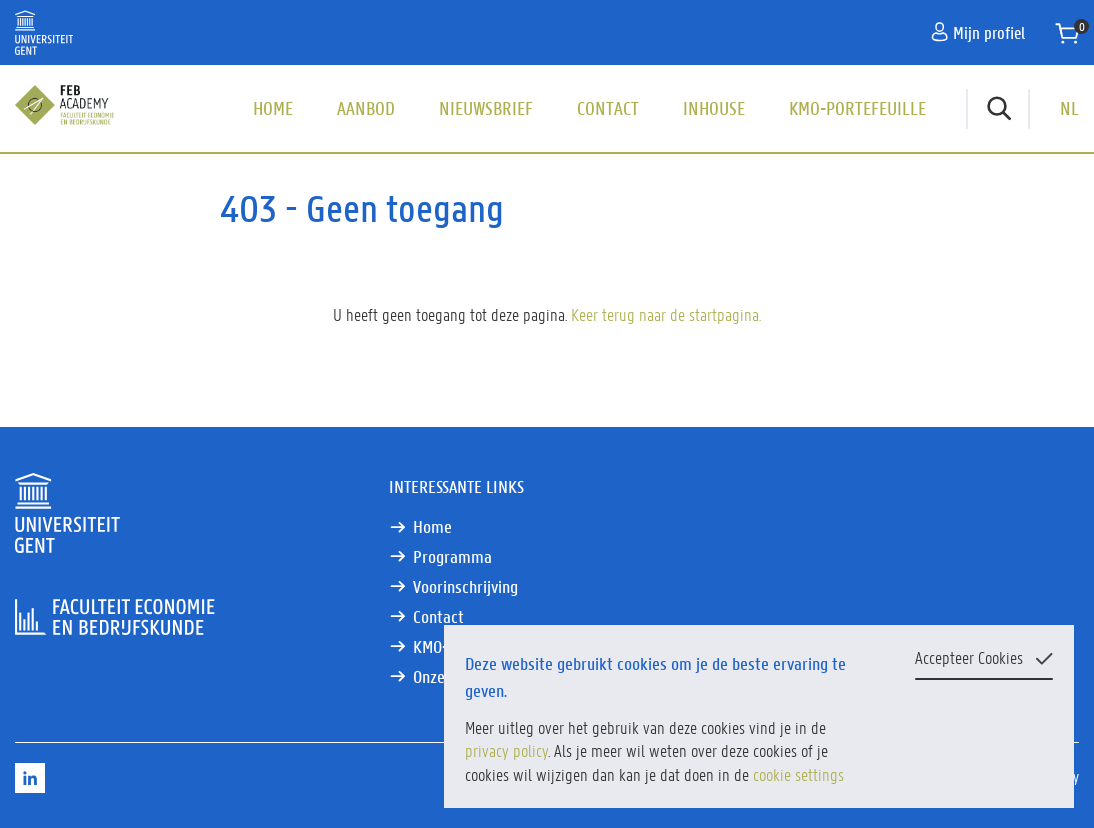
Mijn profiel (978, 32)
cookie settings (798, 774)
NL (1069, 108)
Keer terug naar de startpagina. (666, 314)
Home (273, 108)
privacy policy (506, 750)
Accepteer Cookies (969, 657)
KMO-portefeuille (857, 108)
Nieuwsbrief (486, 108)
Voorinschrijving (465, 586)
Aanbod (366, 108)
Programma (452, 556)
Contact (608, 108)
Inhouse (714, 108)
